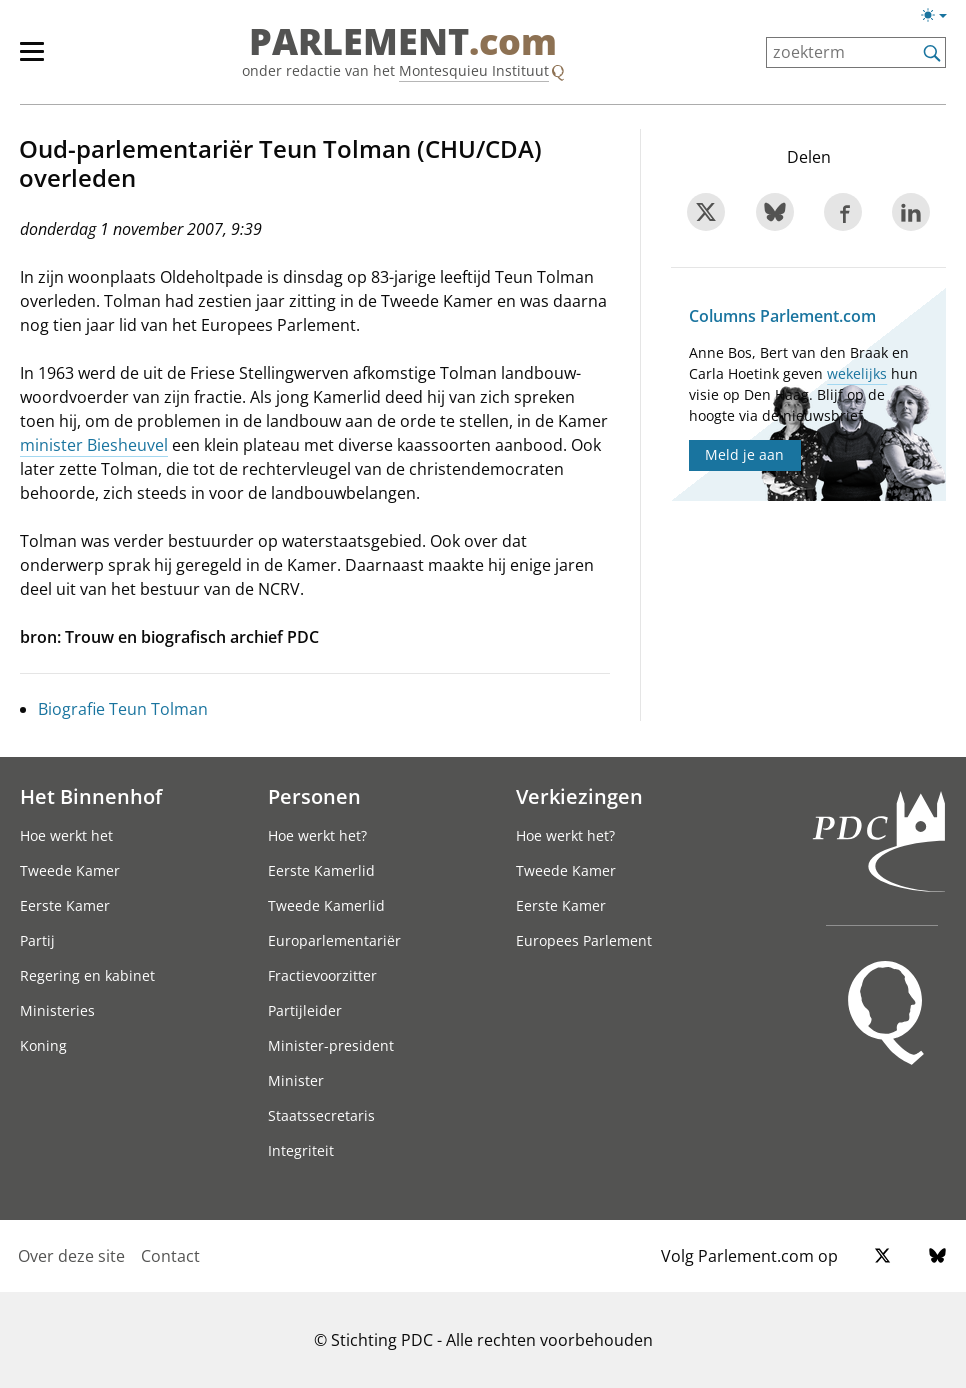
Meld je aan (744, 454)
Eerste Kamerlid (321, 870)
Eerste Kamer (65, 905)
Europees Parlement (584, 940)
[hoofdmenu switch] (32, 60)
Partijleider (305, 1010)
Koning (43, 1045)
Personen (314, 796)
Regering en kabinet (87, 975)
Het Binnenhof (91, 796)
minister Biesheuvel (94, 445)
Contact (170, 1256)
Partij (37, 940)
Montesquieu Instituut (474, 70)
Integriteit (301, 1150)
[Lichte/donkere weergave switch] (940, 16)
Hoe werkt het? (317, 835)
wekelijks (857, 373)
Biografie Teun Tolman (123, 709)
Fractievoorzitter (322, 975)
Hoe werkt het (66, 835)
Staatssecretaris (321, 1115)
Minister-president (331, 1045)
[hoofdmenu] (42, 60)
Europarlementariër (334, 940)
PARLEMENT (403, 42)
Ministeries (57, 1010)
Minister (296, 1080)
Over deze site (71, 1256)
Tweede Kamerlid (326, 905)
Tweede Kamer (70, 870)
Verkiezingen (579, 796)
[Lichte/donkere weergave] (940, 19)
